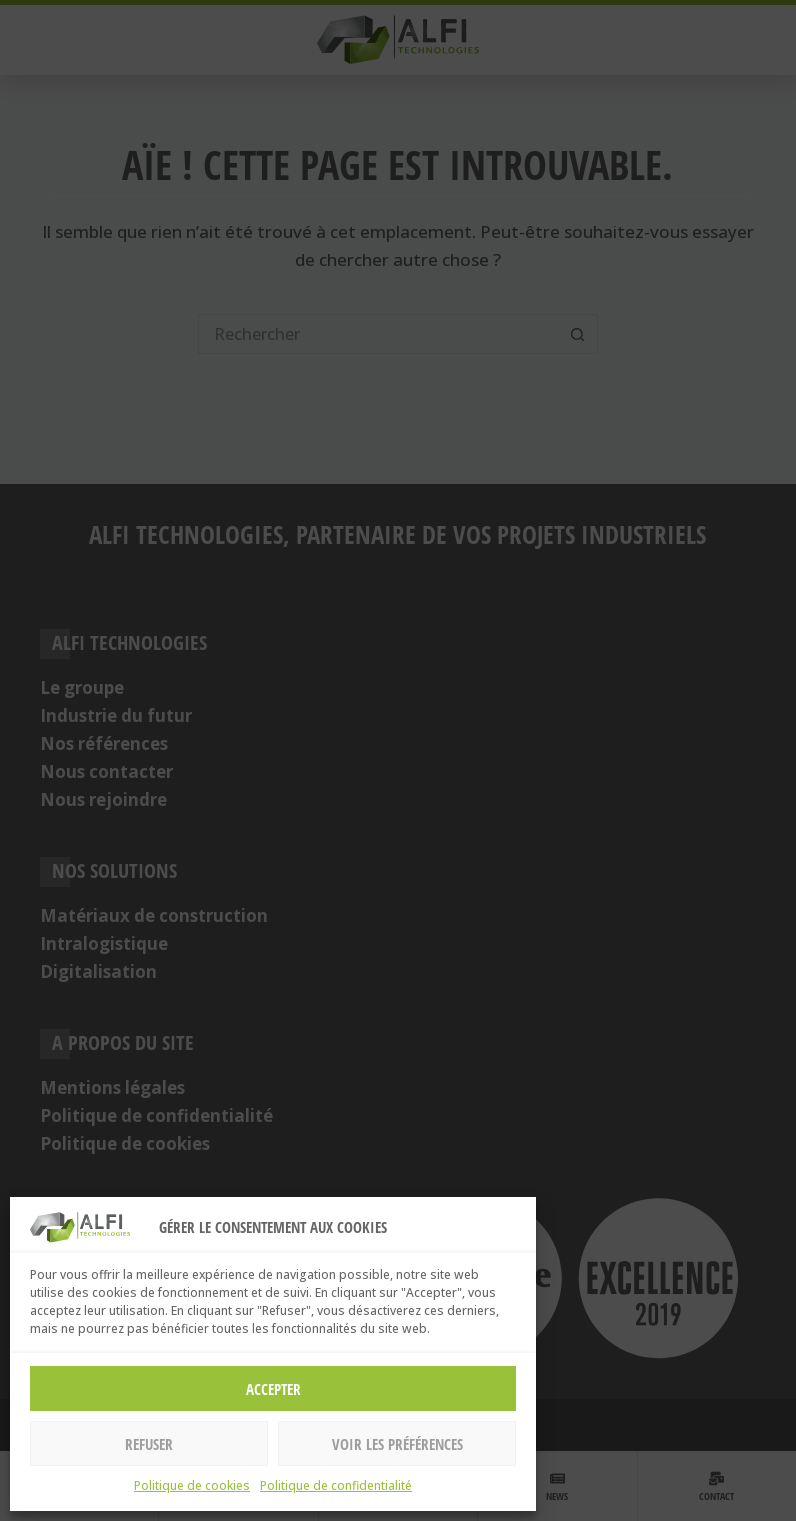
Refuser (149, 1444)
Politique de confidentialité (336, 1485)
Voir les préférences (397, 1444)
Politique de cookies (192, 1485)
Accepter (273, 1389)
